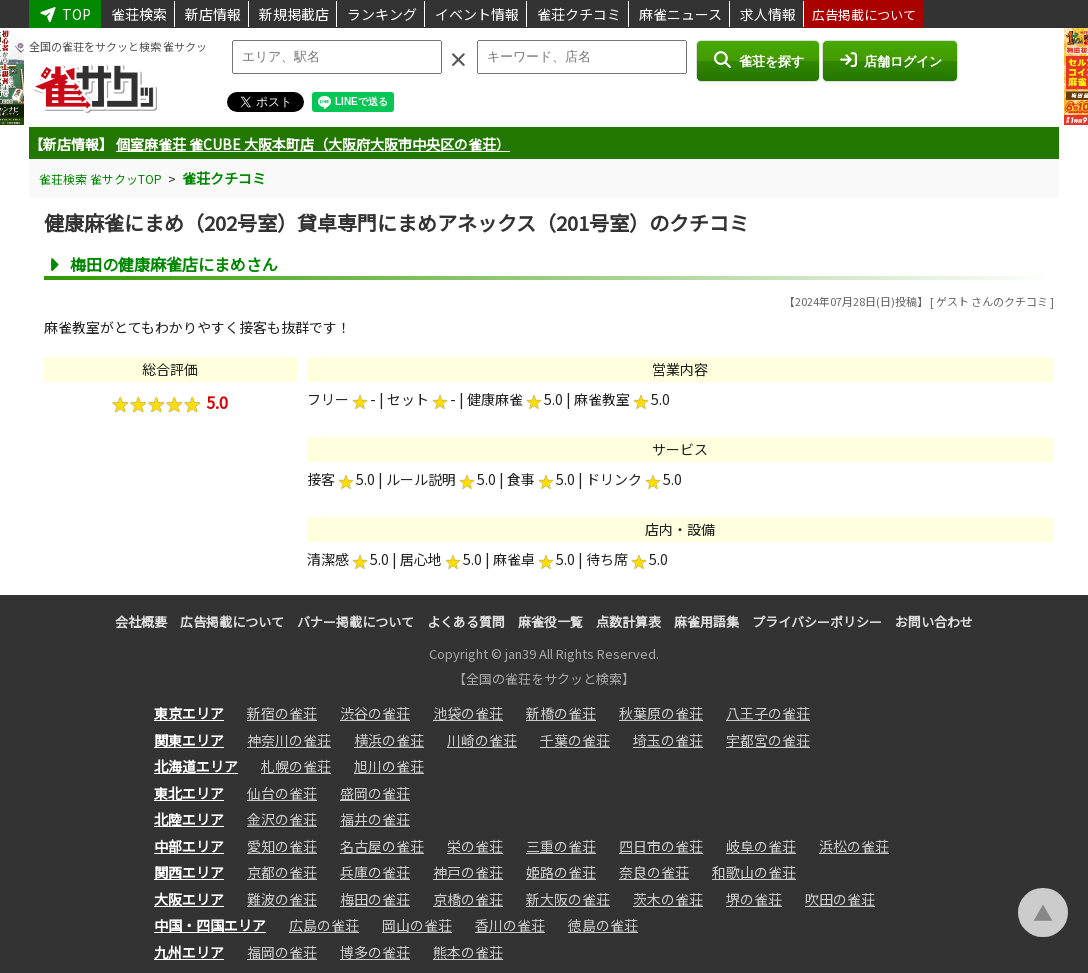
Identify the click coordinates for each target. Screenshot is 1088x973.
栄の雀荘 (475, 846)
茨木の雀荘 (668, 899)
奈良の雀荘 (654, 872)
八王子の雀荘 (768, 713)
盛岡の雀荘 (375, 793)
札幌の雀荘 (296, 766)
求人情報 (768, 14)
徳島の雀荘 (603, 925)
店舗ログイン (890, 60)
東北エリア (189, 793)
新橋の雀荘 (561, 713)
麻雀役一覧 (550, 621)
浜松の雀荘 (854, 846)
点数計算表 (628, 621)
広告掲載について (864, 14)
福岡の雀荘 (282, 952)
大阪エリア (189, 899)
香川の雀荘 (510, 925)
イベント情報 (477, 14)
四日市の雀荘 (661, 846)
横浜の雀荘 (389, 740)
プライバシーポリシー (817, 621)
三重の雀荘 (561, 846)
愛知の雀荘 (282, 846)
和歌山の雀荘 (754, 872)
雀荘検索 (139, 14)
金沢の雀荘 (282, 819)
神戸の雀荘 (468, 872)
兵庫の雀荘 (375, 872)
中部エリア (189, 846)
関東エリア (189, 740)
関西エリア (189, 872)
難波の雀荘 (282, 899)
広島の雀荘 (324, 925)
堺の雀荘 (754, 899)
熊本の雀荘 (468, 952)
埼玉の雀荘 (668, 740)
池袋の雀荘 (468, 713)
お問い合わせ (934, 621)
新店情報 (213, 14)
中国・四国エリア (210, 925)
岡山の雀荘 (417, 925)
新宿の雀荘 (282, 713)
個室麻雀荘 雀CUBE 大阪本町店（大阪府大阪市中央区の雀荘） (313, 144)
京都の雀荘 (282, 872)
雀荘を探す (757, 60)
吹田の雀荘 (840, 899)
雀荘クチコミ (579, 14)
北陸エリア (189, 819)
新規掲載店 (294, 14)
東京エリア (189, 713)
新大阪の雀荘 (568, 899)
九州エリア (189, 952)
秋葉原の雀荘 (661, 713)
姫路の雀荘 (561, 872)
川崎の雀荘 (482, 740)
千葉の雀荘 (575, 740)
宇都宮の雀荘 (768, 740)
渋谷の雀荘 (375, 713)
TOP (65, 14)
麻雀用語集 (706, 621)
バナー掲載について (355, 621)
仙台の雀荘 (282, 793)
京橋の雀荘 (468, 899)
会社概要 (141, 621)
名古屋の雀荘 (382, 846)
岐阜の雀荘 (761, 846)
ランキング (382, 14)
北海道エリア (196, 766)
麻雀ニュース (680, 14)
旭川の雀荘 (389, 766)
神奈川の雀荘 (289, 740)
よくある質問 (466, 621)
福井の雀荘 (375, 819)
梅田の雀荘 (375, 899)
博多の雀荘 (375, 952)
